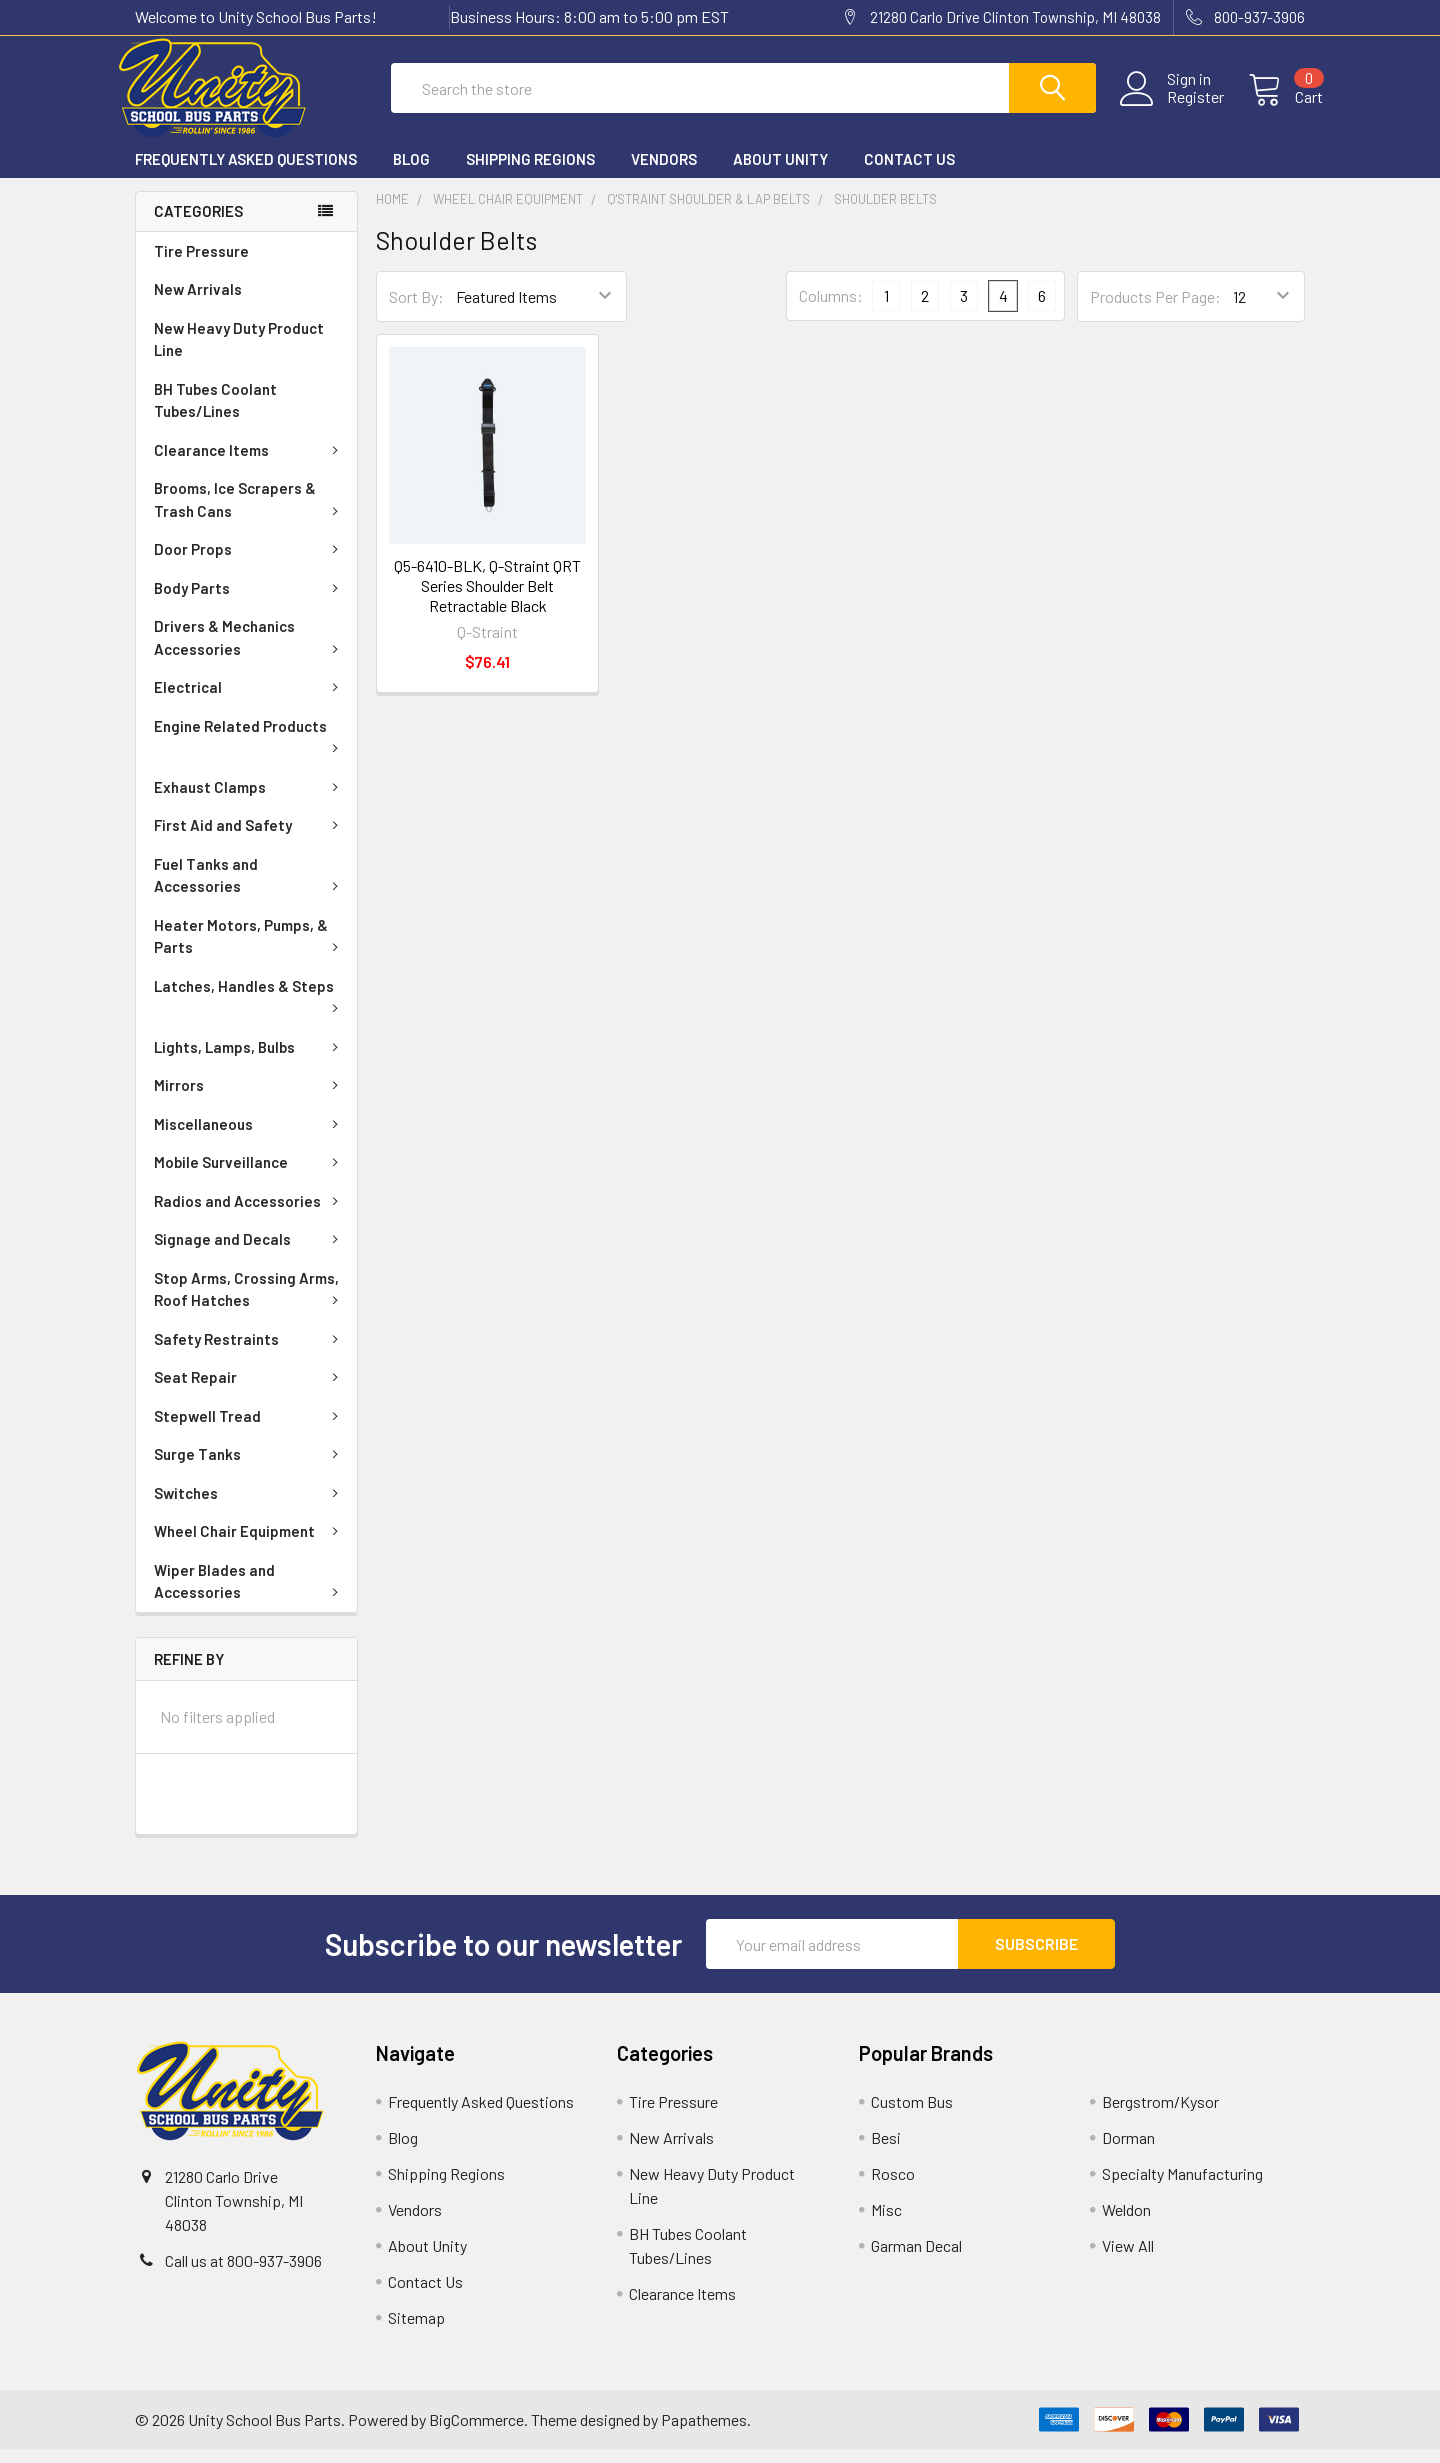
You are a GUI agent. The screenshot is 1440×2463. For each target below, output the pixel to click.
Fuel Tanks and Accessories (250, 889)
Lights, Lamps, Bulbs (250, 1061)
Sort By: (416, 310)
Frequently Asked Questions (246, 173)
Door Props (250, 563)
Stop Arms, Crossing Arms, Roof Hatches (250, 1303)
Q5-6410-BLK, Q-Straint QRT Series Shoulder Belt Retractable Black (487, 599)
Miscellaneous (250, 1138)
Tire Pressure (201, 265)
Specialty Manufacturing (1182, 2187)
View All (1128, 2259)
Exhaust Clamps (250, 801)
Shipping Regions (530, 173)
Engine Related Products (250, 749)
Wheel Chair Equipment (250, 1545)
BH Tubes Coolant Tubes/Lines (215, 414)
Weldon (1126, 2223)
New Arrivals (198, 303)
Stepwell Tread (250, 1430)
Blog (411, 173)
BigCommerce (476, 2433)
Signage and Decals (250, 1253)
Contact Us (909, 173)
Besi (886, 2151)
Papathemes (704, 2433)
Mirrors (250, 1099)
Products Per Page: (1155, 310)
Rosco (893, 2187)
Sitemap (416, 2331)
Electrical (250, 701)
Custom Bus (912, 2115)
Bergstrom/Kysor (1160, 2115)
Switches (250, 1507)
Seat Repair (250, 1391)
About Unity (780, 173)
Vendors (664, 173)
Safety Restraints (250, 1353)
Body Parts (250, 602)
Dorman (1128, 2151)
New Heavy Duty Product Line (239, 353)
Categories (198, 225)
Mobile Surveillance (250, 1176)
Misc (886, 2223)
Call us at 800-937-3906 (243, 2274)
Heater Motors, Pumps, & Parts (250, 950)
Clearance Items (250, 464)
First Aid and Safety (250, 839)
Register (1177, 107)
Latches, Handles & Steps (250, 1009)
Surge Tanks (250, 1468)
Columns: (831, 309)
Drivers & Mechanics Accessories (250, 651)
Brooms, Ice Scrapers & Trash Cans (250, 513)
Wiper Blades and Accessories (250, 1595)
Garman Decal (916, 2259)
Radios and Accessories (250, 1215)
